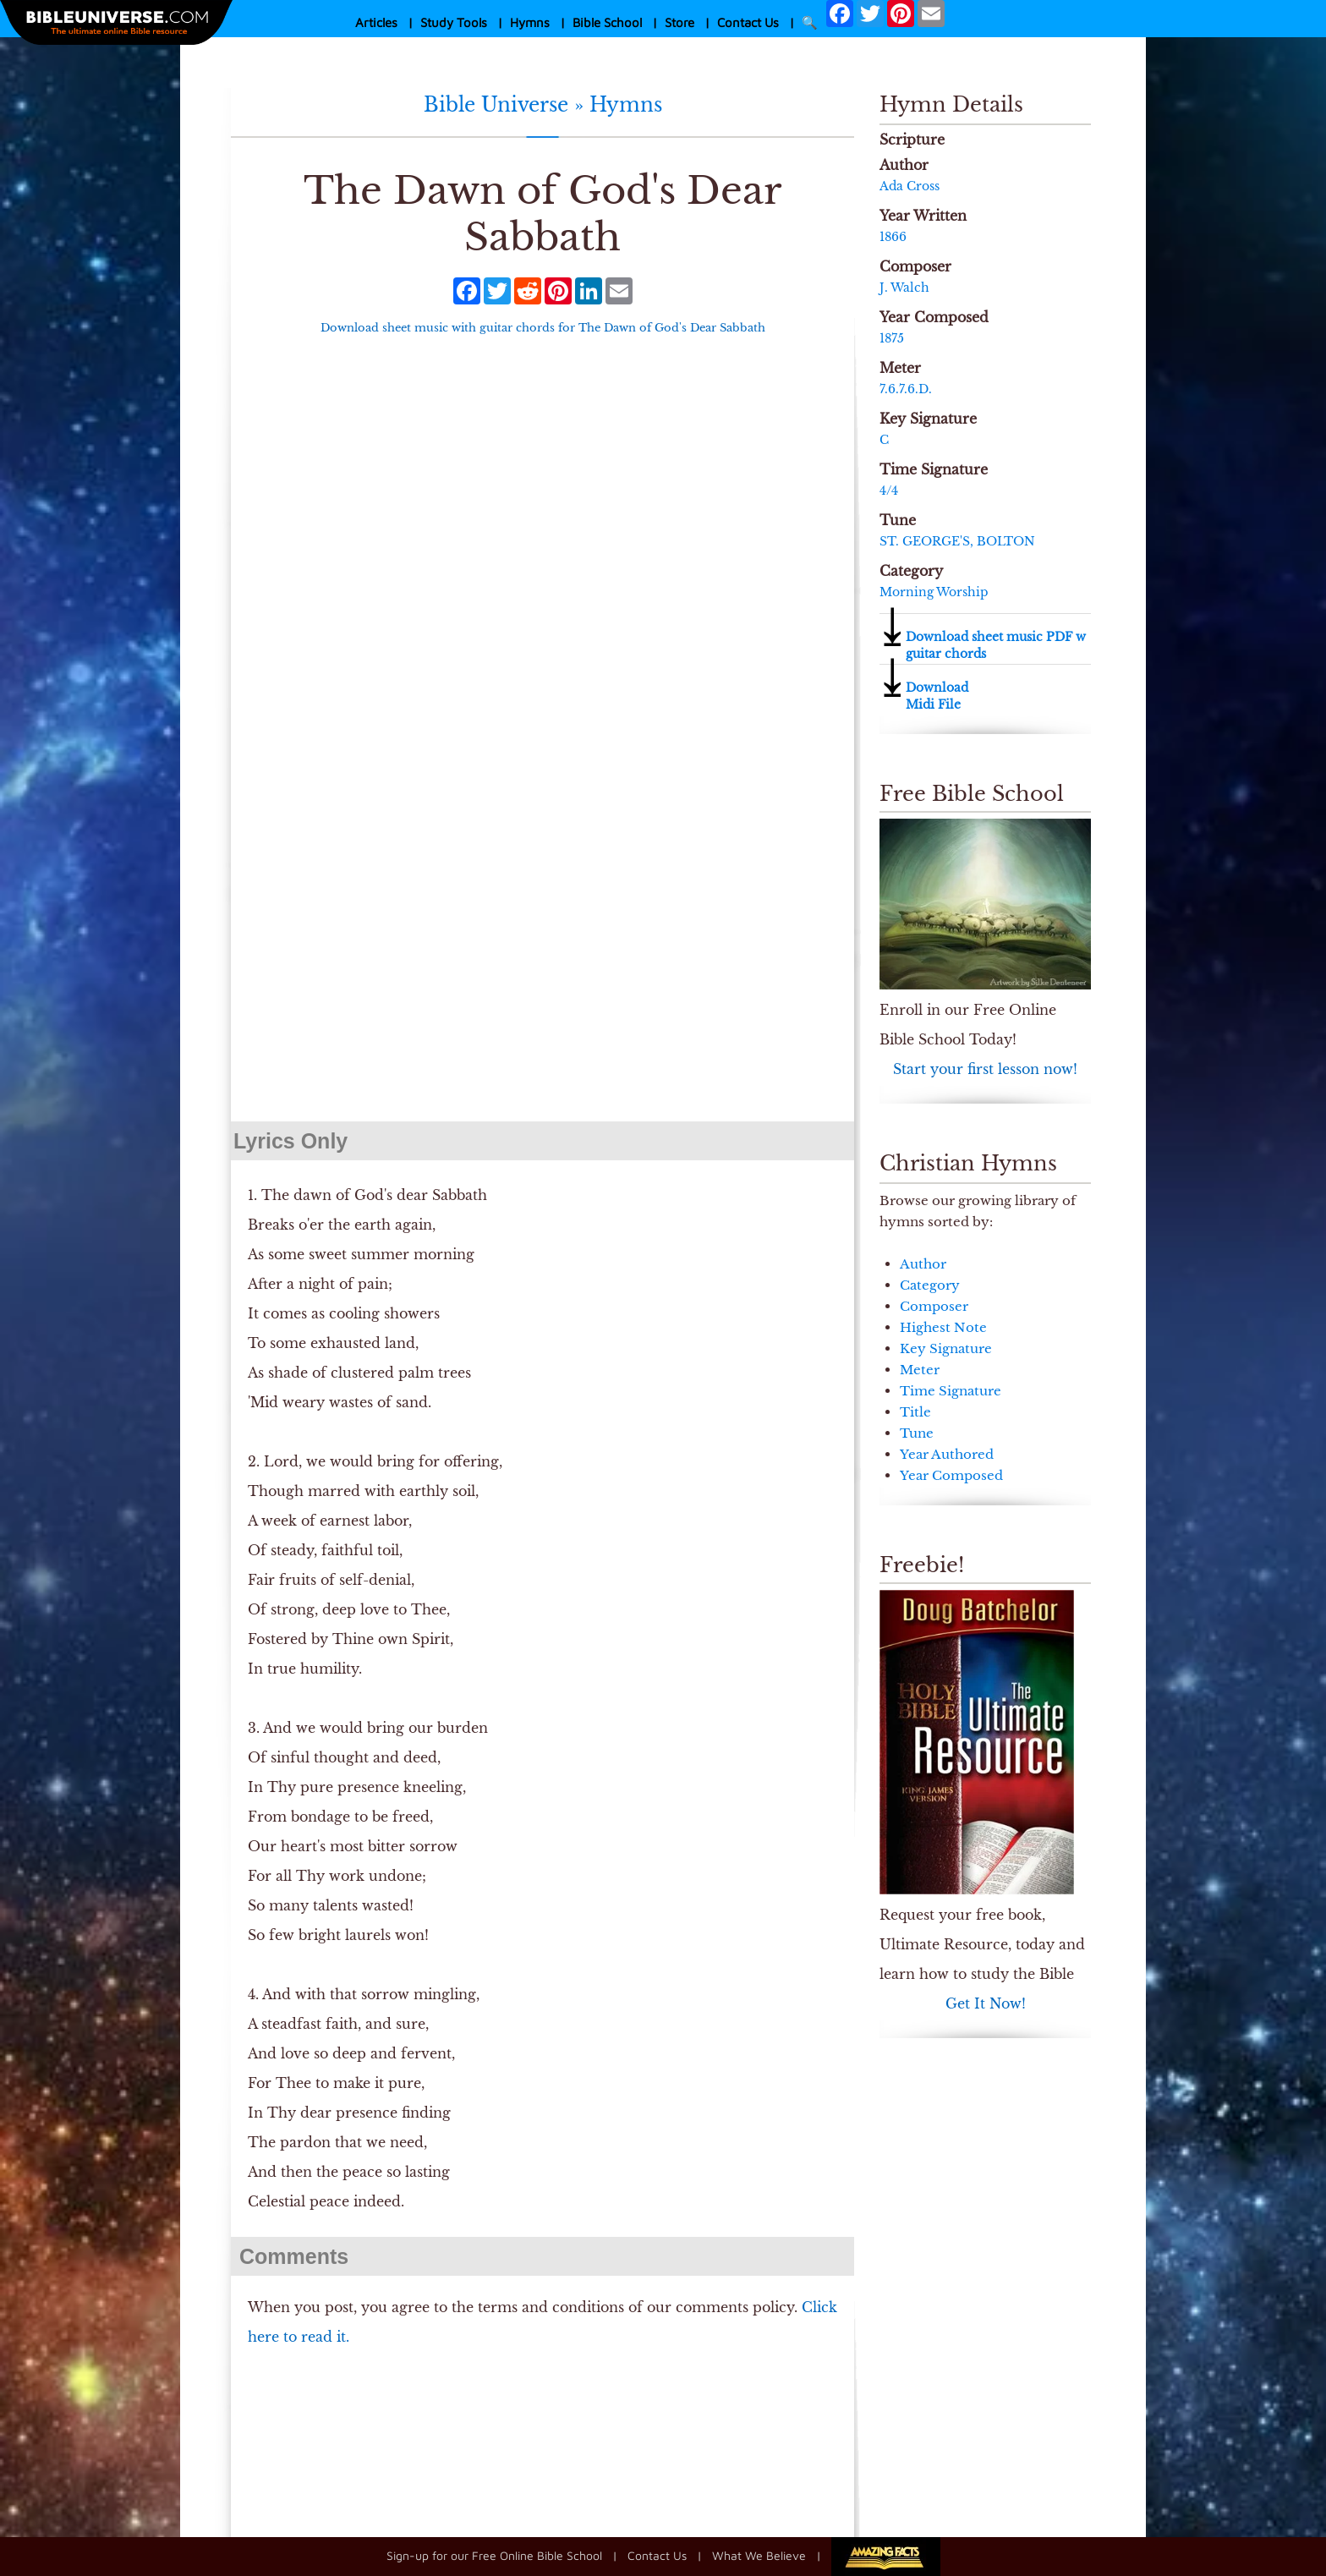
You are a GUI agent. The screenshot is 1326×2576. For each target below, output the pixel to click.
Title (915, 1412)
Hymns (530, 22)
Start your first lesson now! (985, 1069)
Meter (920, 1370)
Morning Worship (934, 592)
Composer (934, 1306)
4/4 (888, 490)
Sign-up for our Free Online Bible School (494, 2555)
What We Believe (759, 2555)
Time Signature (950, 1391)
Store (679, 22)
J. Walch (904, 287)
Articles (376, 22)
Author (923, 1264)
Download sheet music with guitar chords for (543, 328)
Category (930, 1285)
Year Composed (951, 1475)
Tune (917, 1433)
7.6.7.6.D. (905, 389)
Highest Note (943, 1327)
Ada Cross (909, 186)
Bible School (607, 22)
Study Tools (453, 22)
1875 (891, 338)
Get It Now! (985, 2003)
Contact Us (748, 22)
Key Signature (946, 1348)
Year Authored (947, 1454)
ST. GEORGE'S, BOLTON (957, 541)
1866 (893, 236)
